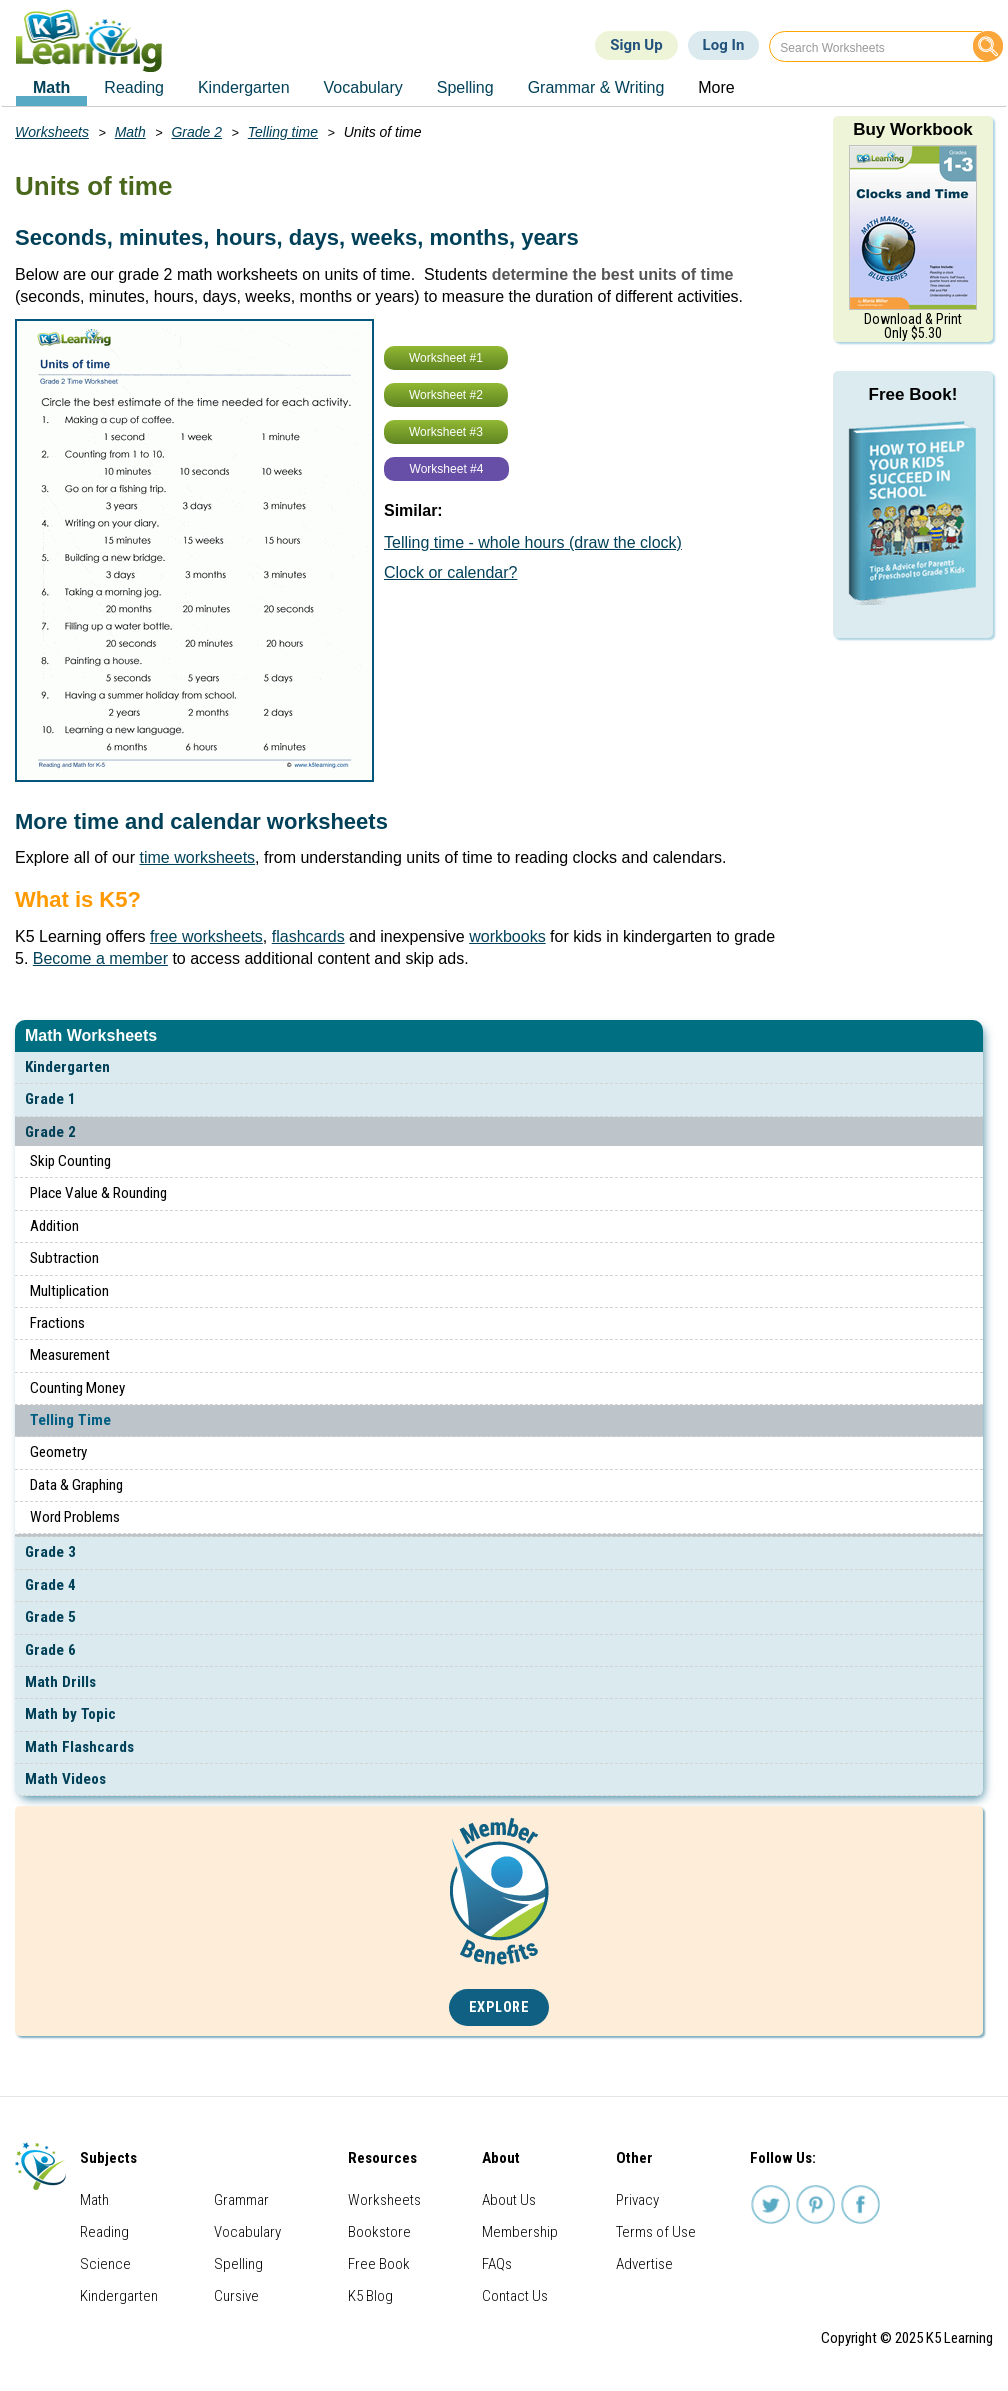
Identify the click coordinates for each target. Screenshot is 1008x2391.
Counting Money (77, 1388)
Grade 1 (50, 1099)
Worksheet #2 (446, 395)
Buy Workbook (913, 129)
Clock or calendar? (450, 572)
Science (105, 2264)
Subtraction (64, 1258)
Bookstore (379, 2232)
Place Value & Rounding (98, 1193)
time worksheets (198, 857)
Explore (499, 2007)
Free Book (379, 2264)
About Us (509, 2200)
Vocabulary (247, 2232)
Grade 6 (50, 1650)
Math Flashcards (79, 1747)
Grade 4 (50, 1585)
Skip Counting (70, 1161)
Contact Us (515, 2296)
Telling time (283, 132)
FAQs (497, 2264)
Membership (520, 2232)
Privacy (637, 2200)
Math (130, 132)
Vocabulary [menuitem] (363, 87)
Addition (54, 1226)
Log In (724, 45)
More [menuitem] (716, 87)
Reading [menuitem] (134, 87)
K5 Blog (370, 2296)
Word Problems (75, 1517)
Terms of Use (656, 2232)
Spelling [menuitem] (465, 87)
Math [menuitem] (51, 87)
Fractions (57, 1323)
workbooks (507, 936)
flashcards (308, 936)
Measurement (70, 1355)
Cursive (236, 2296)
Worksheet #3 (446, 432)
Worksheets (52, 132)
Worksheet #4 (447, 469)
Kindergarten (67, 1067)
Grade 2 (50, 1132)
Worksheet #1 (446, 358)
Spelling (238, 2264)
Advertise (644, 2264)
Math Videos (65, 1779)
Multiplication (69, 1291)
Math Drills (60, 1682)
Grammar (241, 2200)
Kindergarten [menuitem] (244, 87)
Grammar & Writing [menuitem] (596, 87)
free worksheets (206, 936)
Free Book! (913, 394)
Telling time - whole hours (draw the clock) (533, 542)
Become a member (100, 958)
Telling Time (70, 1420)
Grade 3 (50, 1552)
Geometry (58, 1452)
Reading (104, 2232)
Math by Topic (70, 1714)
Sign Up (636, 45)
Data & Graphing (76, 1485)
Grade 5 (50, 1617)
